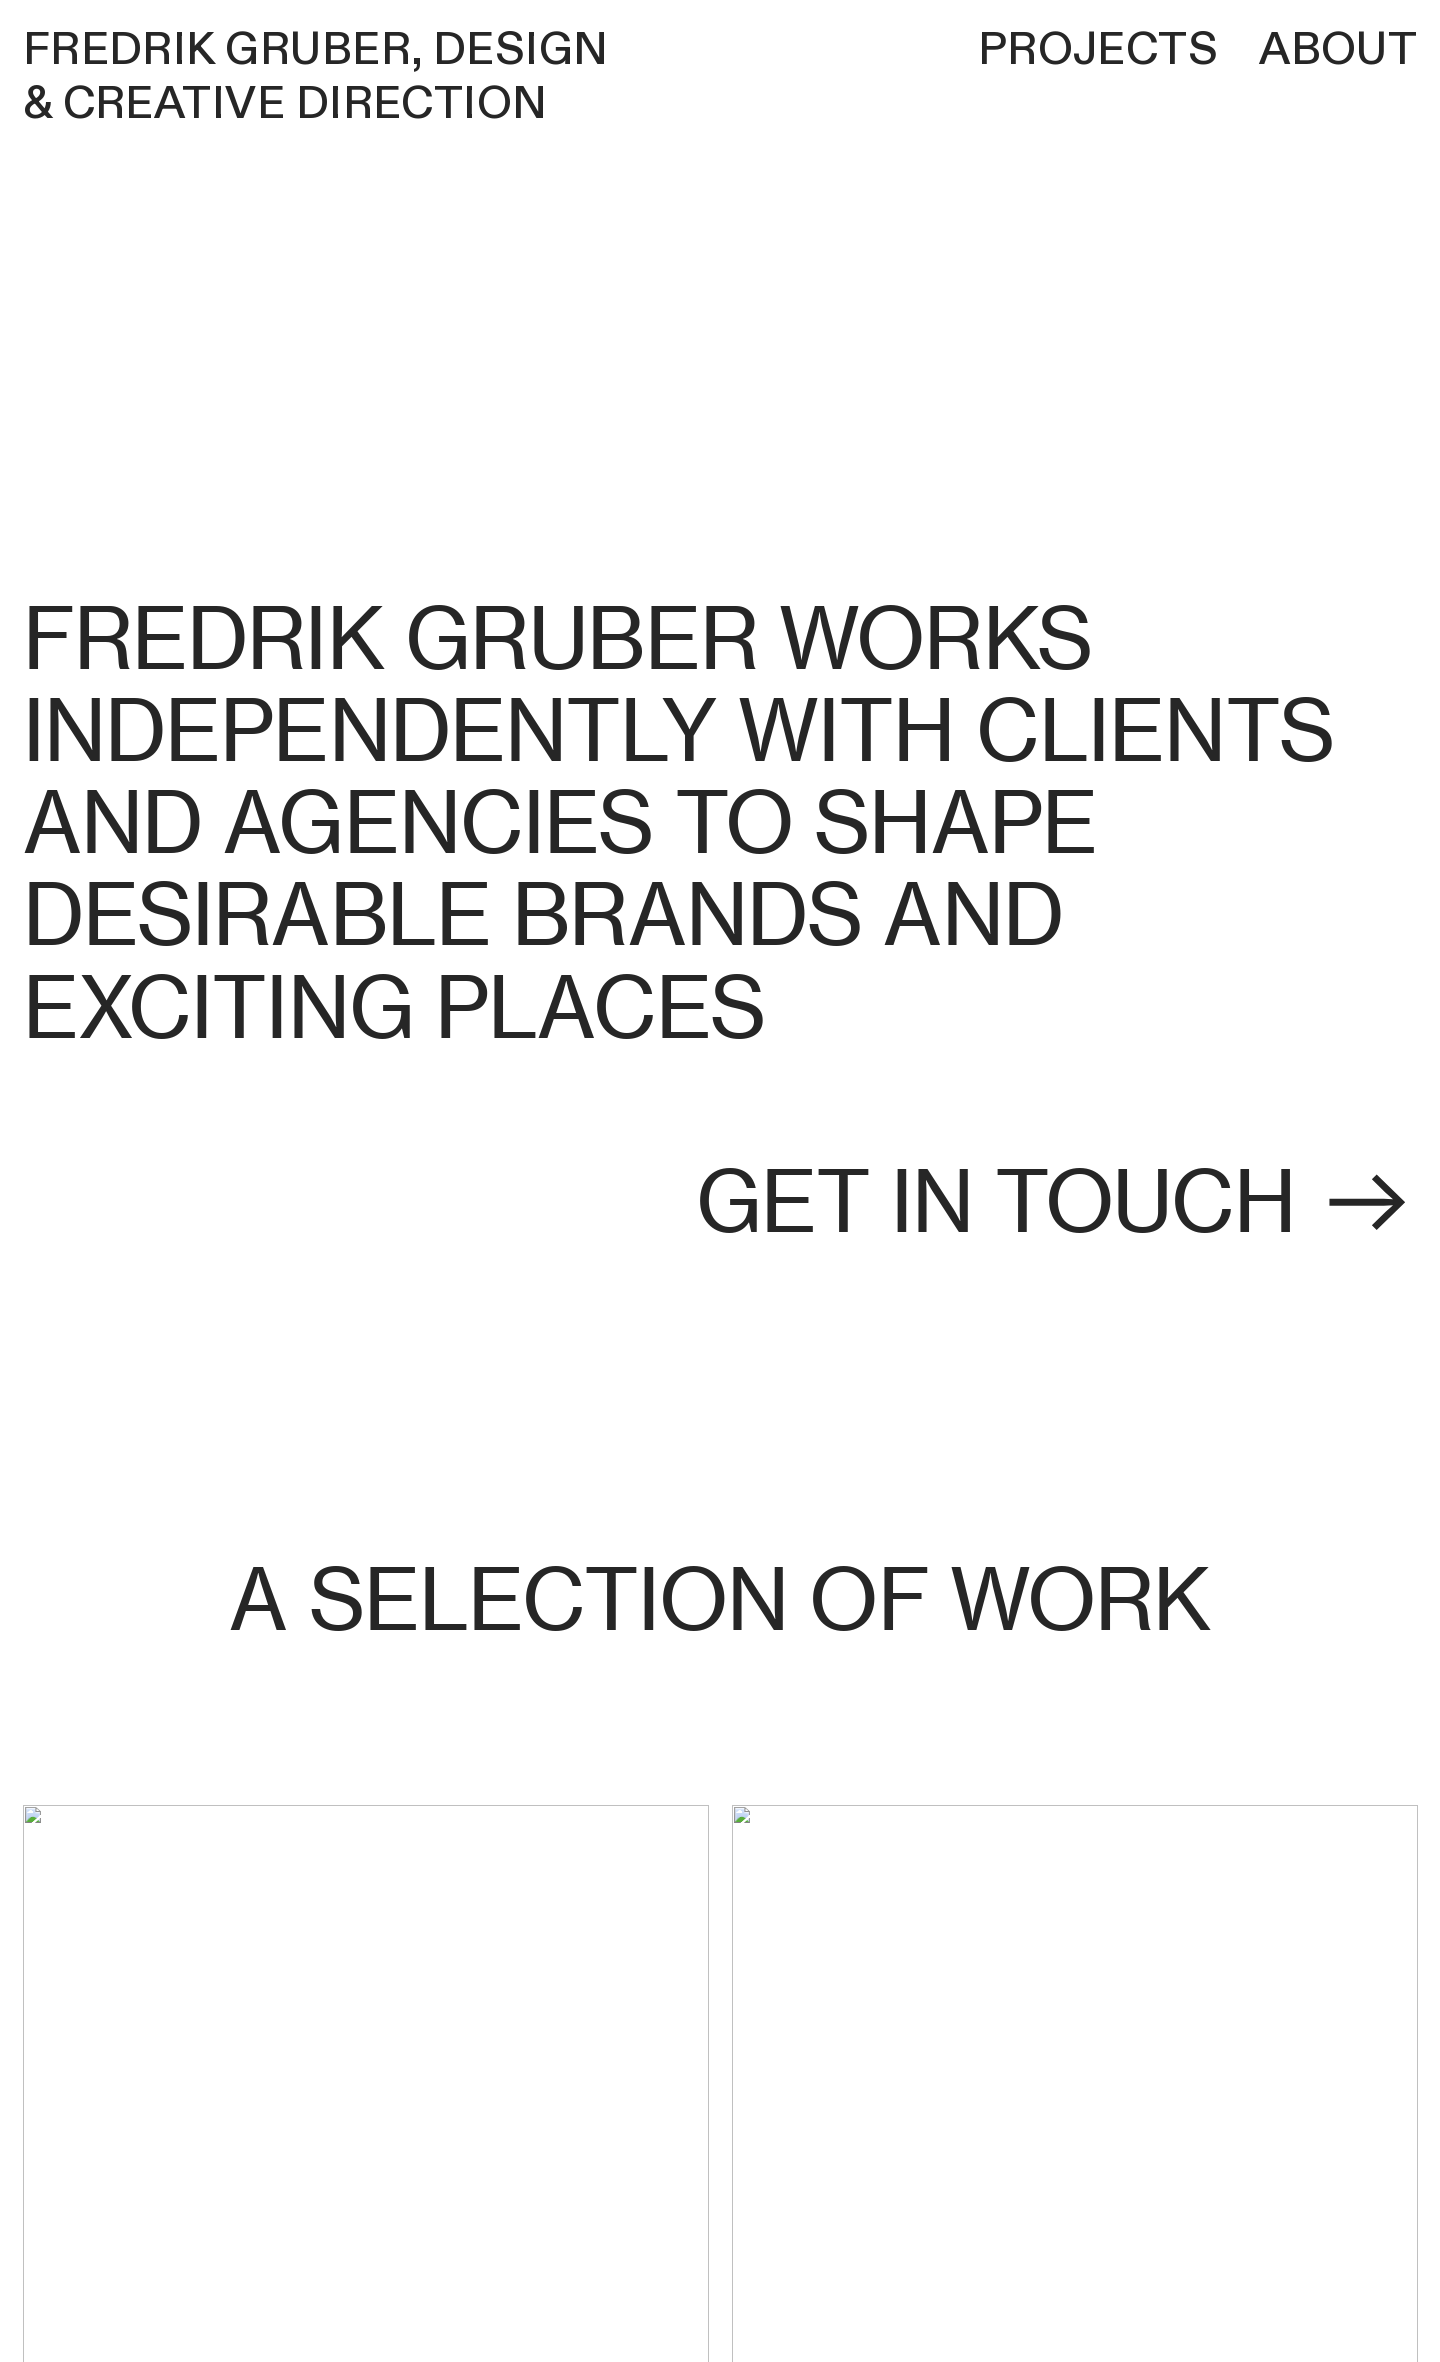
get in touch (1057, 1201)
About (1338, 50)
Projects (1098, 50)
